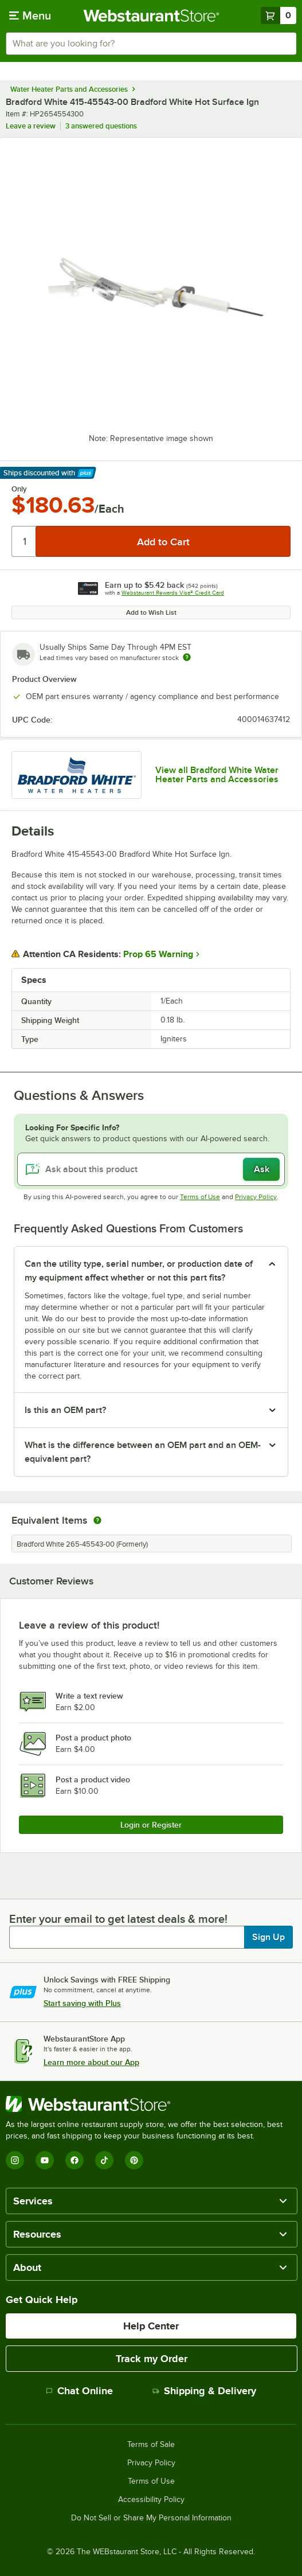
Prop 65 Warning (158, 954)
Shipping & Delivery (204, 2391)
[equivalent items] (97, 1520)
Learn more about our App (91, 2062)
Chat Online (79, 2391)
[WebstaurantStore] (151, 2104)
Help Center (151, 2326)
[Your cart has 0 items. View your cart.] (278, 15)
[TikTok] (104, 2160)
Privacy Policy (256, 1197)
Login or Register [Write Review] (151, 1824)
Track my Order (151, 2358)
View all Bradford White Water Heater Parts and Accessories (217, 774)
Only (19, 489)
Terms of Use (200, 1197)
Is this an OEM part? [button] (65, 1410)
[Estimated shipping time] (187, 657)
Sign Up (268, 1937)
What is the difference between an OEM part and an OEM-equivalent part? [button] (143, 1452)
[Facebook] (74, 2160)
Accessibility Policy (151, 2500)
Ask (261, 1169)
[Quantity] (24, 541)
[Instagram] (15, 2160)
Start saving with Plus (82, 2003)
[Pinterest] (134, 2160)
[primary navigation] (30, 15)
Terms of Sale (151, 2445)
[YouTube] (45, 2160)
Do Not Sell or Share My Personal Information (151, 2518)
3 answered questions (101, 126)
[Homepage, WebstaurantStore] (151, 15)
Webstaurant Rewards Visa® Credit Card (172, 593)
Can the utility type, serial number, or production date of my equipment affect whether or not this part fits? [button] (139, 1271)
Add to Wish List (151, 612)
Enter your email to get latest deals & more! (118, 1919)
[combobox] (151, 43)
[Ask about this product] (151, 1169)
